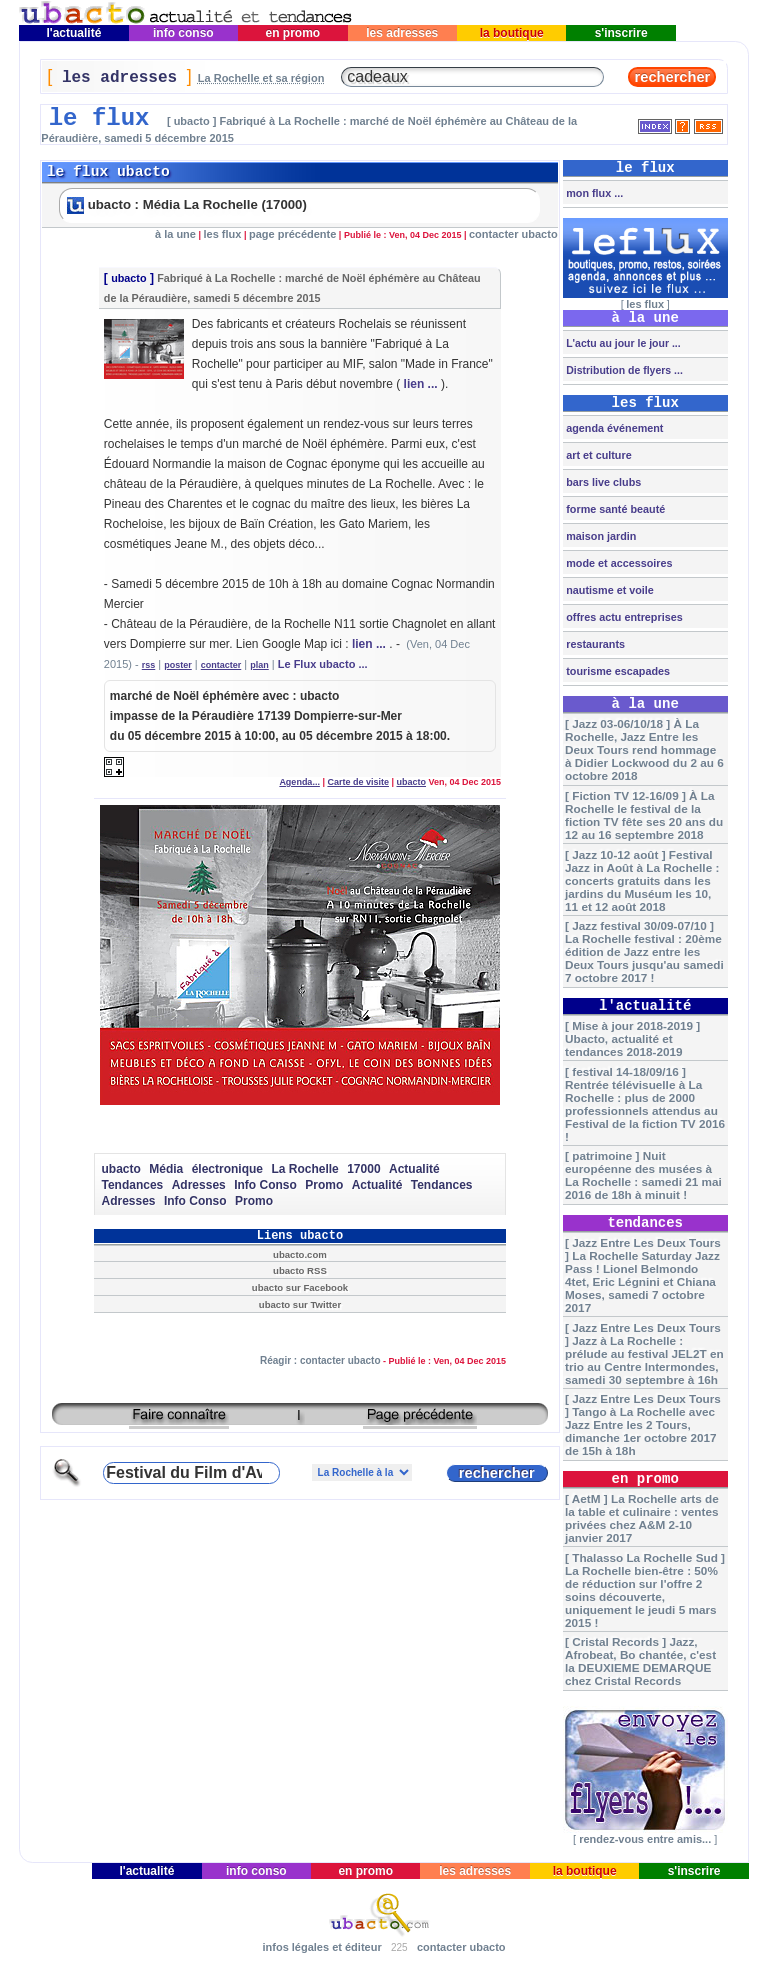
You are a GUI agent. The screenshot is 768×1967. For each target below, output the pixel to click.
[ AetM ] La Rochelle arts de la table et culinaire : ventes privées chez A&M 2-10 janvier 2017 (642, 1518)
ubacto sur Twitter (300, 1304)
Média (166, 1169)
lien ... (421, 384)
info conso (183, 33)
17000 (363, 1169)
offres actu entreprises (622, 617)
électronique (227, 1169)
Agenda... (299, 782)
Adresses (199, 1185)
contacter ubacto (513, 234)
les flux (223, 234)
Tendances (132, 1185)
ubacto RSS (300, 1270)
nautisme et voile (608, 590)
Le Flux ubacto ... (323, 664)
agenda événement (613, 428)
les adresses (402, 33)
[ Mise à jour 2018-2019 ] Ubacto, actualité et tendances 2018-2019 (632, 1038)
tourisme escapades (616, 671)
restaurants (594, 644)
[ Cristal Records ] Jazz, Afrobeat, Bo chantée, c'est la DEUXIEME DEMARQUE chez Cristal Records (640, 1661)
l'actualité (74, 33)
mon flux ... (593, 193)
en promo (292, 33)
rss (149, 665)
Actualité (414, 1169)
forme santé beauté (614, 509)
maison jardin (599, 536)
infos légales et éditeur (321, 1947)
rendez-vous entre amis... (645, 1839)
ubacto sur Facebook (300, 1287)
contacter (221, 665)
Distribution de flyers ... (623, 370)
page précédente (292, 234)
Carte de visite (358, 782)
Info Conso (265, 1185)
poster (178, 665)
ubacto (128, 278)
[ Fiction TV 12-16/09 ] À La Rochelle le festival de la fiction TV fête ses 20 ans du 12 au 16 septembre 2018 (644, 815)
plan (259, 665)
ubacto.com (300, 1254)
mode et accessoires (617, 563)
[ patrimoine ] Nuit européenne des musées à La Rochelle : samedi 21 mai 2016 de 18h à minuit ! (643, 1175)
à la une (175, 234)
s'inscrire (621, 33)
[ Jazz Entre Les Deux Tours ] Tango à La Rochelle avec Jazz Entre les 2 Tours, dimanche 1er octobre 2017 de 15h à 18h (643, 1424)
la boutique (511, 33)
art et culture (597, 455)
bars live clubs (602, 482)
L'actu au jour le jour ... (621, 343)
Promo (324, 1185)
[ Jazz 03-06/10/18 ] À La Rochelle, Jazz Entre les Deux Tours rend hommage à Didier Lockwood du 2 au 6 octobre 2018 (644, 749)
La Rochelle (304, 1169)
